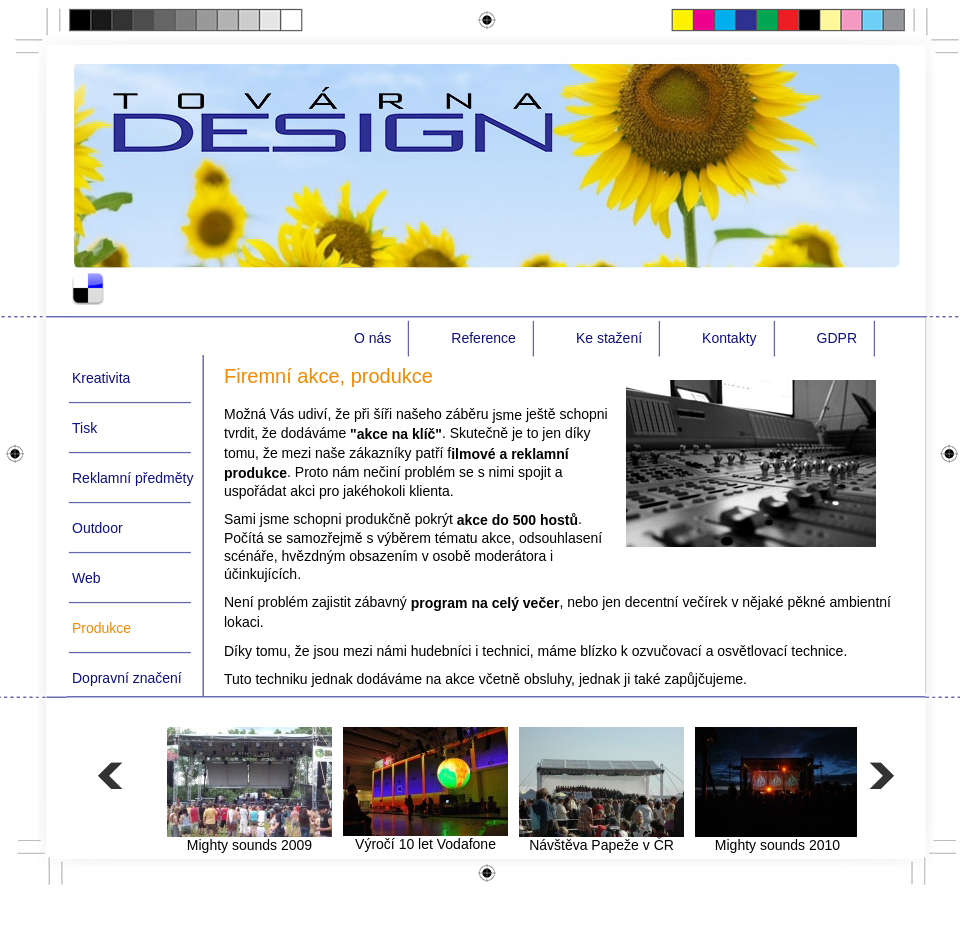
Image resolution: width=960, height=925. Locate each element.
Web (86, 578)
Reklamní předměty (132, 478)
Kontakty (729, 338)
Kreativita (101, 378)
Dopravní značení (127, 678)
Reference (483, 338)
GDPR (837, 338)
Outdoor (97, 528)
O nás (372, 338)
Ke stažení (609, 338)
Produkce (101, 628)
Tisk (84, 428)
